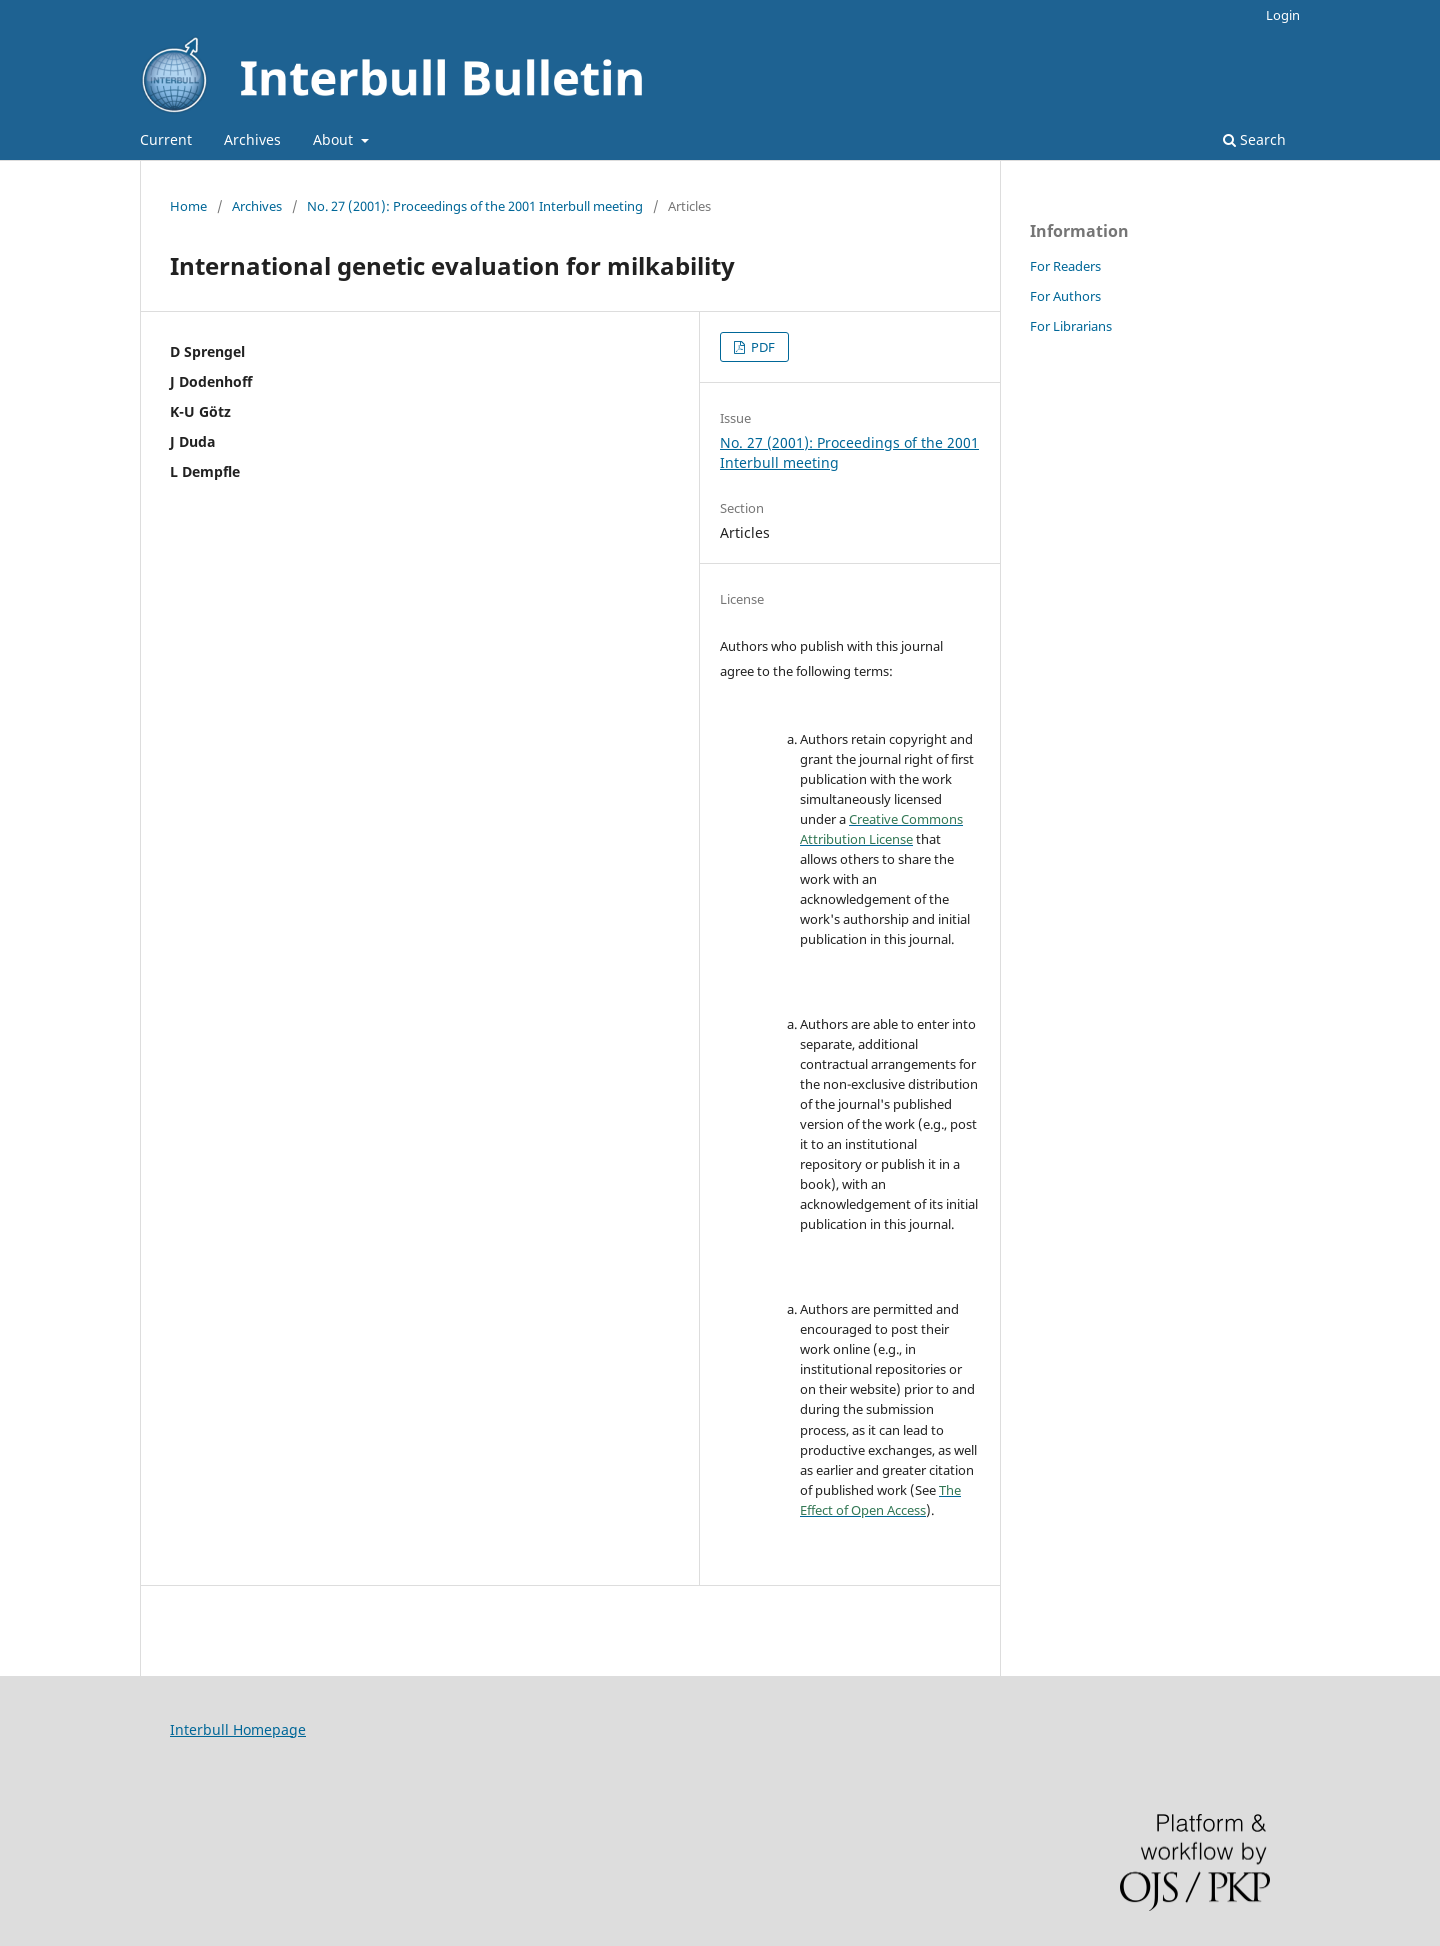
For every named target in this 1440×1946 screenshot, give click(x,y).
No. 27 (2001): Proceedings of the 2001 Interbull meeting (475, 206)
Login (1283, 15)
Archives (252, 139)
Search (1254, 139)
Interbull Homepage (238, 1729)
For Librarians (1071, 326)
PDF (761, 347)
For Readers (1065, 266)
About (335, 139)
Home (188, 206)
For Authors (1065, 296)
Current (166, 139)
